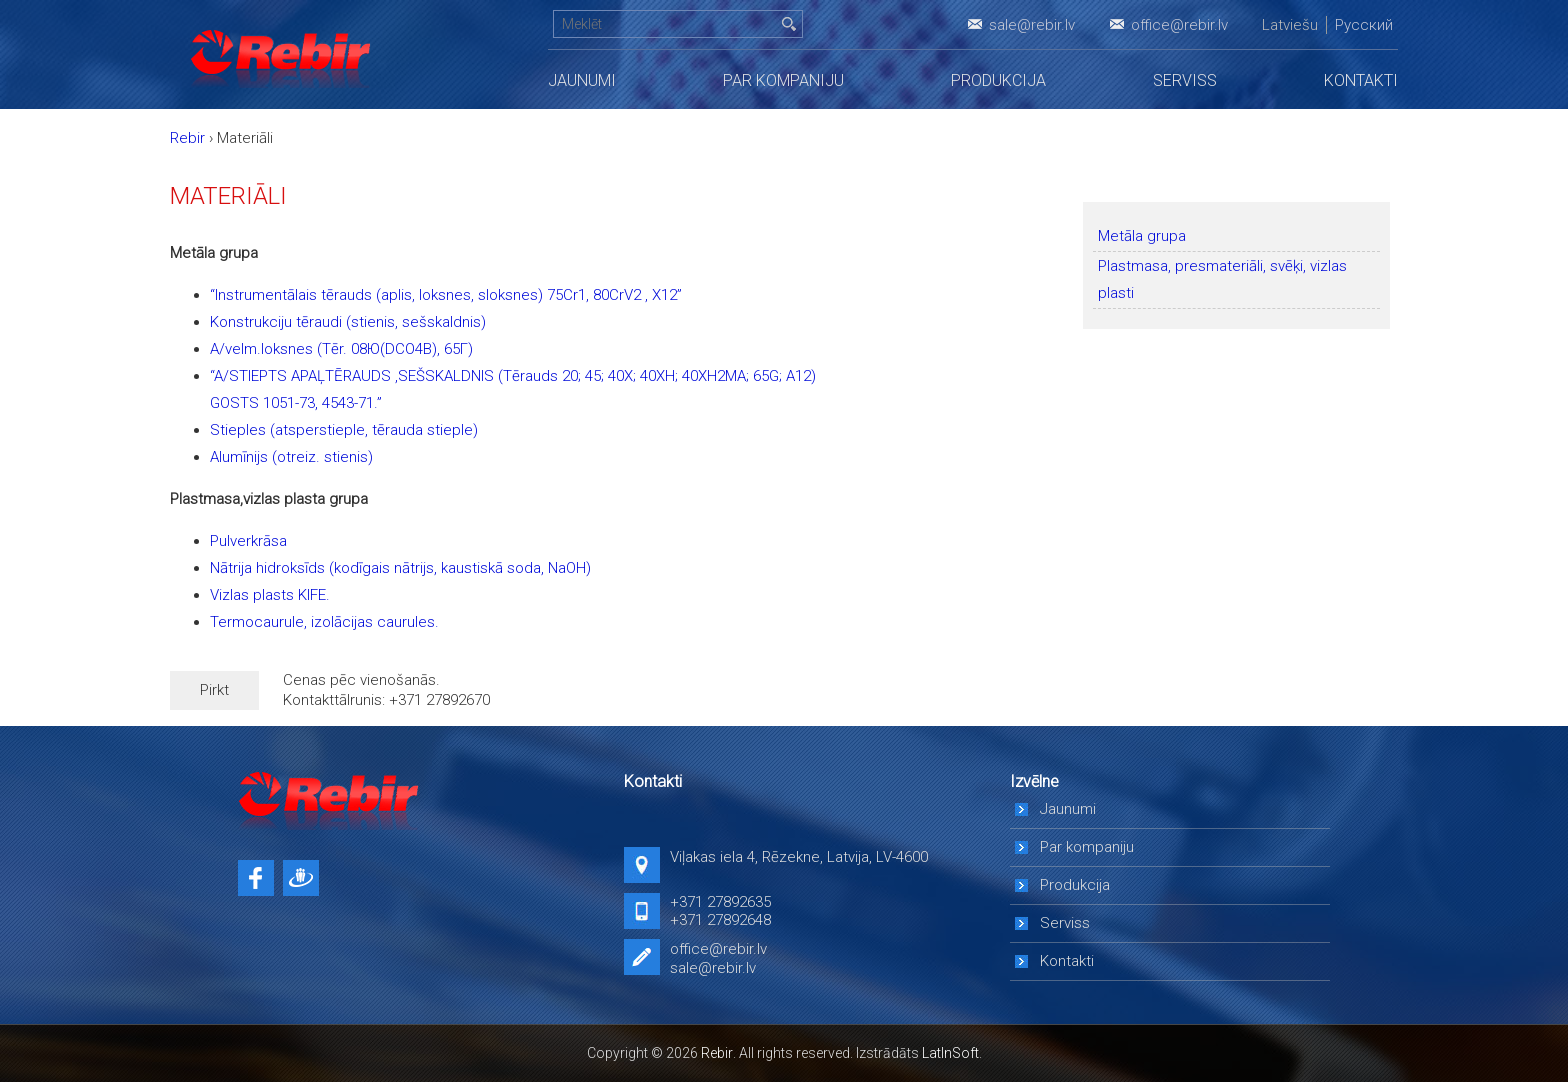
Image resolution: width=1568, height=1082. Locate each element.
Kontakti (1361, 80)
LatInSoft (950, 1053)
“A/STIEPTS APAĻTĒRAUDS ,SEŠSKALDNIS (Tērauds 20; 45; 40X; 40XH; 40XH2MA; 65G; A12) (513, 376)
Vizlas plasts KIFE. (270, 595)
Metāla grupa (1142, 236)
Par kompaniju (783, 80)
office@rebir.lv (1179, 25)
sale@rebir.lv (1032, 25)
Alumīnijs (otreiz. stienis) (291, 457)
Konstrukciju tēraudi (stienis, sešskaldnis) (348, 322)
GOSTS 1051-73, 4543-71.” (296, 403)
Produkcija (998, 80)
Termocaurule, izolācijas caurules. (324, 622)
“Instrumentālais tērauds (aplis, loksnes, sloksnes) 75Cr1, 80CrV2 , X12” (446, 295)
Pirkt (214, 690)
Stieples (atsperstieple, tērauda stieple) (344, 430)
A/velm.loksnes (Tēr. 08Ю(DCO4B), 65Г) (341, 349)
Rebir (717, 1053)
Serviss (1185, 80)
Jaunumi (582, 80)
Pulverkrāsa (248, 541)
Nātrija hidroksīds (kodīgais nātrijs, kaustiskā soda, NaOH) (400, 568)
